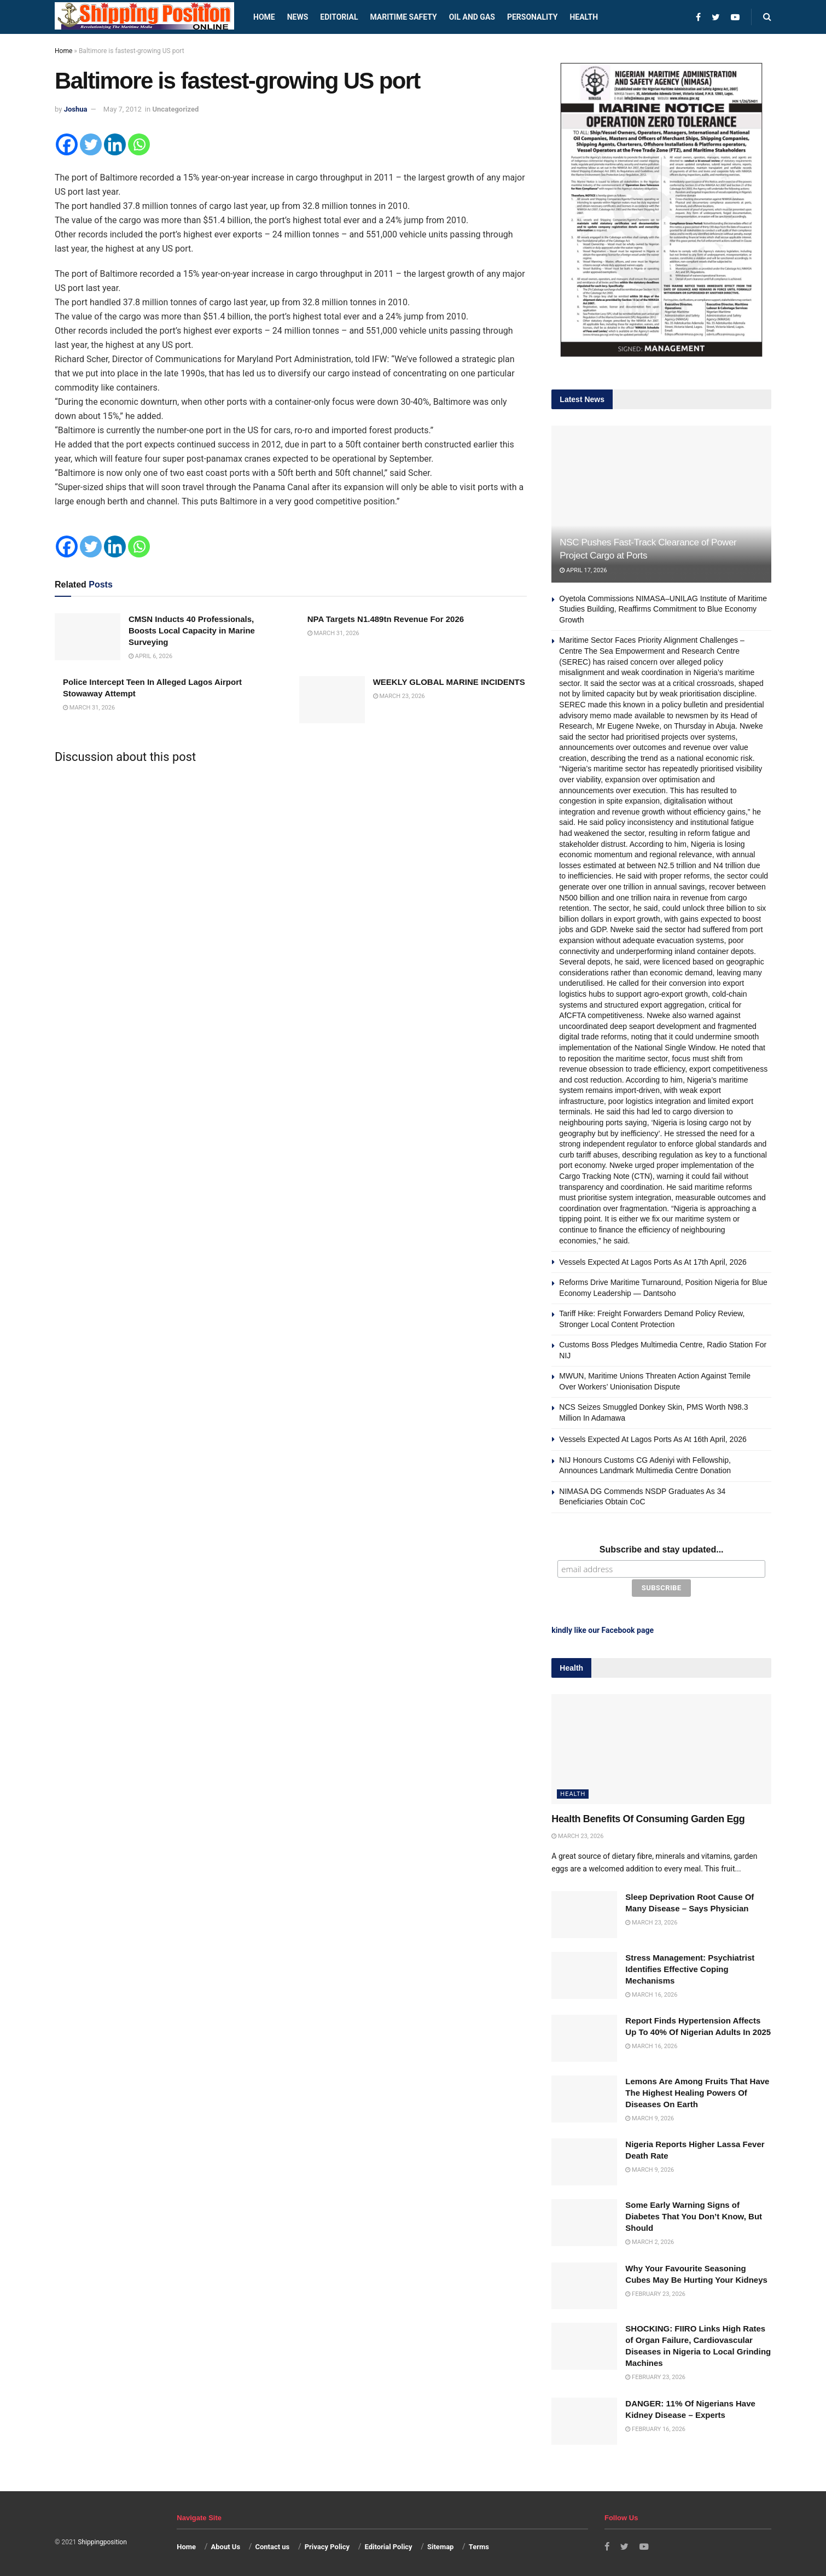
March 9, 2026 (649, 2116)
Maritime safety (403, 17)
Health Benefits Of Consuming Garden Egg (647, 1817)
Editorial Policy (388, 2545)
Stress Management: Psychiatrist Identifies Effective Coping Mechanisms (689, 1967)
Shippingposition (102, 2540)
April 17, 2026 (583, 570)
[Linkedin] (115, 144)
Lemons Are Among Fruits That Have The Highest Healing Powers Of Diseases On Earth (697, 2091)
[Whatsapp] (139, 144)
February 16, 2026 (655, 2427)
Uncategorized (175, 109)
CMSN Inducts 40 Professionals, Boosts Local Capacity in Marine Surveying (192, 630)
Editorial (339, 17)
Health (583, 17)
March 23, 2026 (399, 696)
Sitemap (440, 2545)
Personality (532, 17)
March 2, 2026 (649, 2240)
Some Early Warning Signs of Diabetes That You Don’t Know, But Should (693, 2215)
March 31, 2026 (333, 633)
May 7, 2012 (122, 109)
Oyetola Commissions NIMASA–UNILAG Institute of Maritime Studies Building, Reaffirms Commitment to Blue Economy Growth (663, 609)
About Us (226, 2545)
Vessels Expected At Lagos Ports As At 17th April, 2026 (652, 1262)
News (298, 17)
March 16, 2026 (651, 1993)
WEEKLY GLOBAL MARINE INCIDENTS (449, 682)
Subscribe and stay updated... (662, 1549)
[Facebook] (67, 144)
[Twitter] (91, 144)
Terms (479, 2545)
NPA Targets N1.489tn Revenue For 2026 (385, 619)
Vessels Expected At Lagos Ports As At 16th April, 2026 (652, 1439)
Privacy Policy (327, 2545)
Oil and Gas (472, 17)
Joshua (76, 109)
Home (264, 17)
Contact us (272, 2545)
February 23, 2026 (655, 2292)
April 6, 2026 (150, 656)
